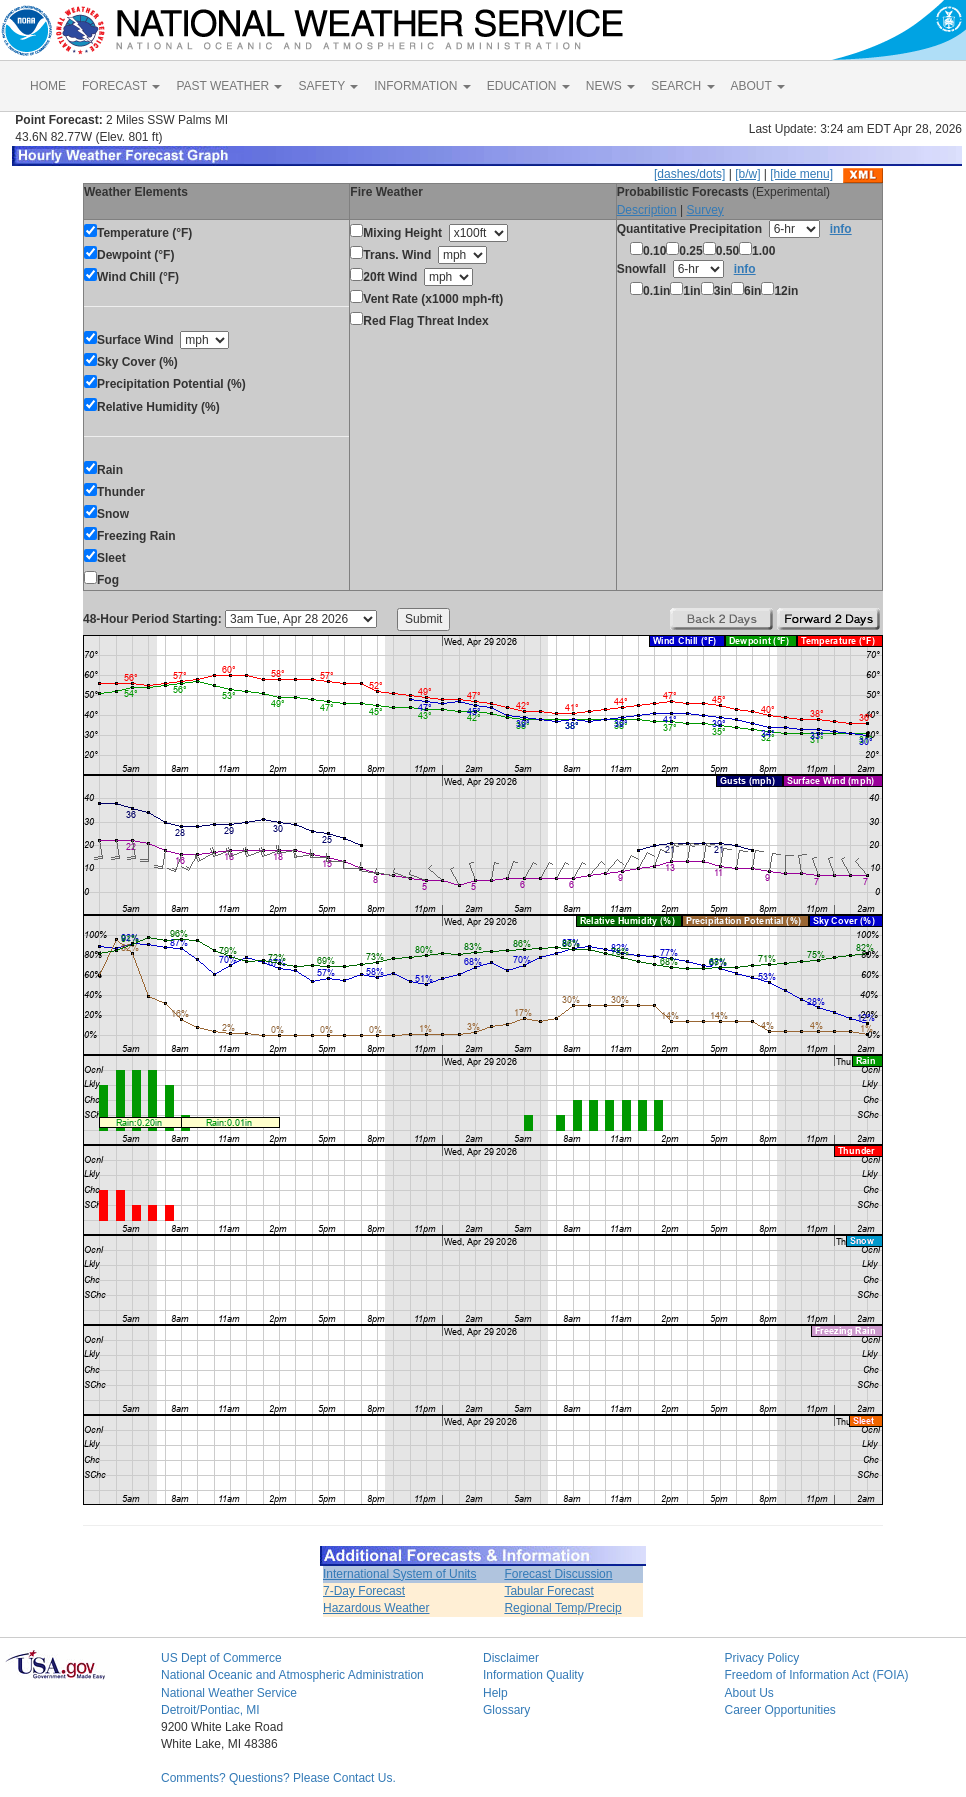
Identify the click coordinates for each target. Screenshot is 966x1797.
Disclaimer (511, 1658)
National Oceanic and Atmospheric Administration (292, 1675)
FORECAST (121, 86)
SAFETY (328, 86)
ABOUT (758, 86)
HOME (48, 86)
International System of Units (399, 1574)
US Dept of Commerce (221, 1658)
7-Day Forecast (364, 1591)
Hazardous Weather (376, 1608)
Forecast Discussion (558, 1574)
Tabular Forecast (548, 1591)
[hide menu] (801, 174)
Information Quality (533, 1675)
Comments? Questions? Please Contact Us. (278, 1778)
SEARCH (682, 86)
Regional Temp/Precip (562, 1608)
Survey (704, 210)
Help (495, 1693)
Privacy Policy (761, 1658)
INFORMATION (422, 86)
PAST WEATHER (229, 86)
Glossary (506, 1710)
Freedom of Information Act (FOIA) (816, 1675)
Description (647, 210)
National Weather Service (229, 1693)
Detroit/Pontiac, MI (210, 1710)
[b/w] (747, 174)
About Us (748, 1693)
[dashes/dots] (689, 174)
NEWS (610, 86)
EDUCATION (528, 86)
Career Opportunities (779, 1710)
